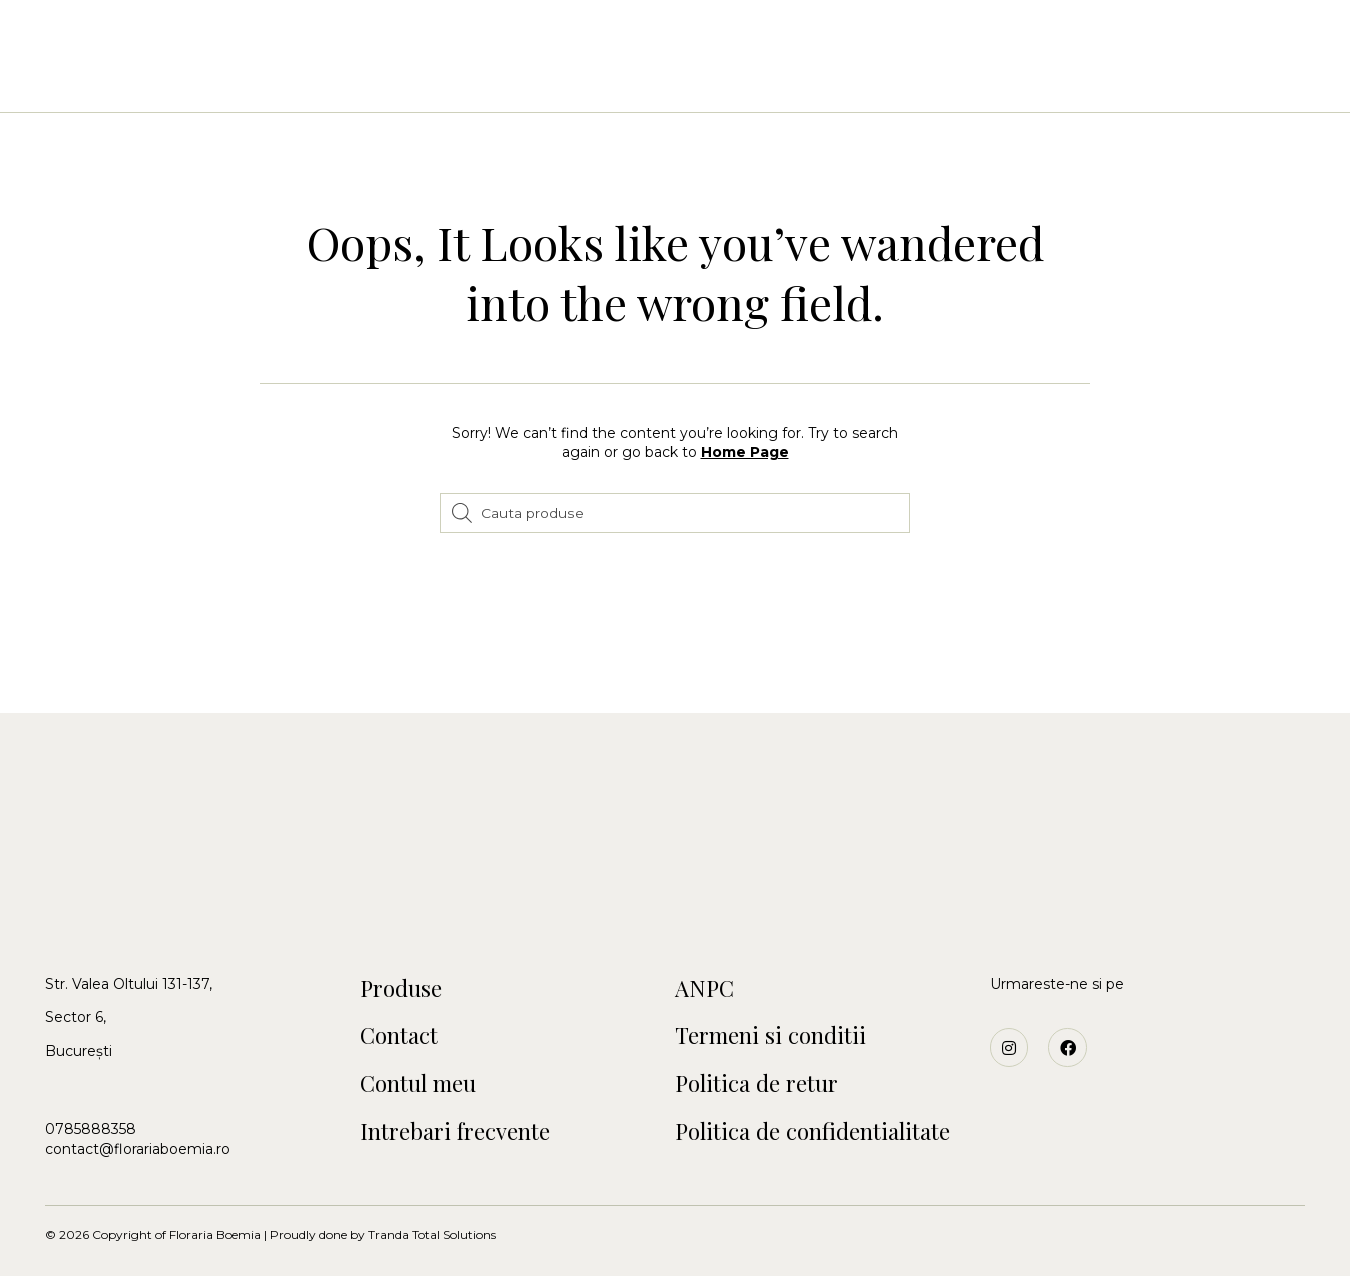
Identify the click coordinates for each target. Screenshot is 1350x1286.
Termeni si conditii (777, 1040)
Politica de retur (762, 1090)
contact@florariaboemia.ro (137, 1149)
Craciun (710, 80)
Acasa (350, 80)
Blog (999, 80)
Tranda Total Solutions (432, 1244)
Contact (913, 80)
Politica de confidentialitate (821, 1140)
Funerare (809, 80)
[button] (82, 47)
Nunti (523, 80)
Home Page (745, 452)
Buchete (436, 80)
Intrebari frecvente (464, 1140)
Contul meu (423, 1090)
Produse (404, 990)
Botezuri (611, 80)
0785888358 (90, 1129)
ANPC (706, 990)
